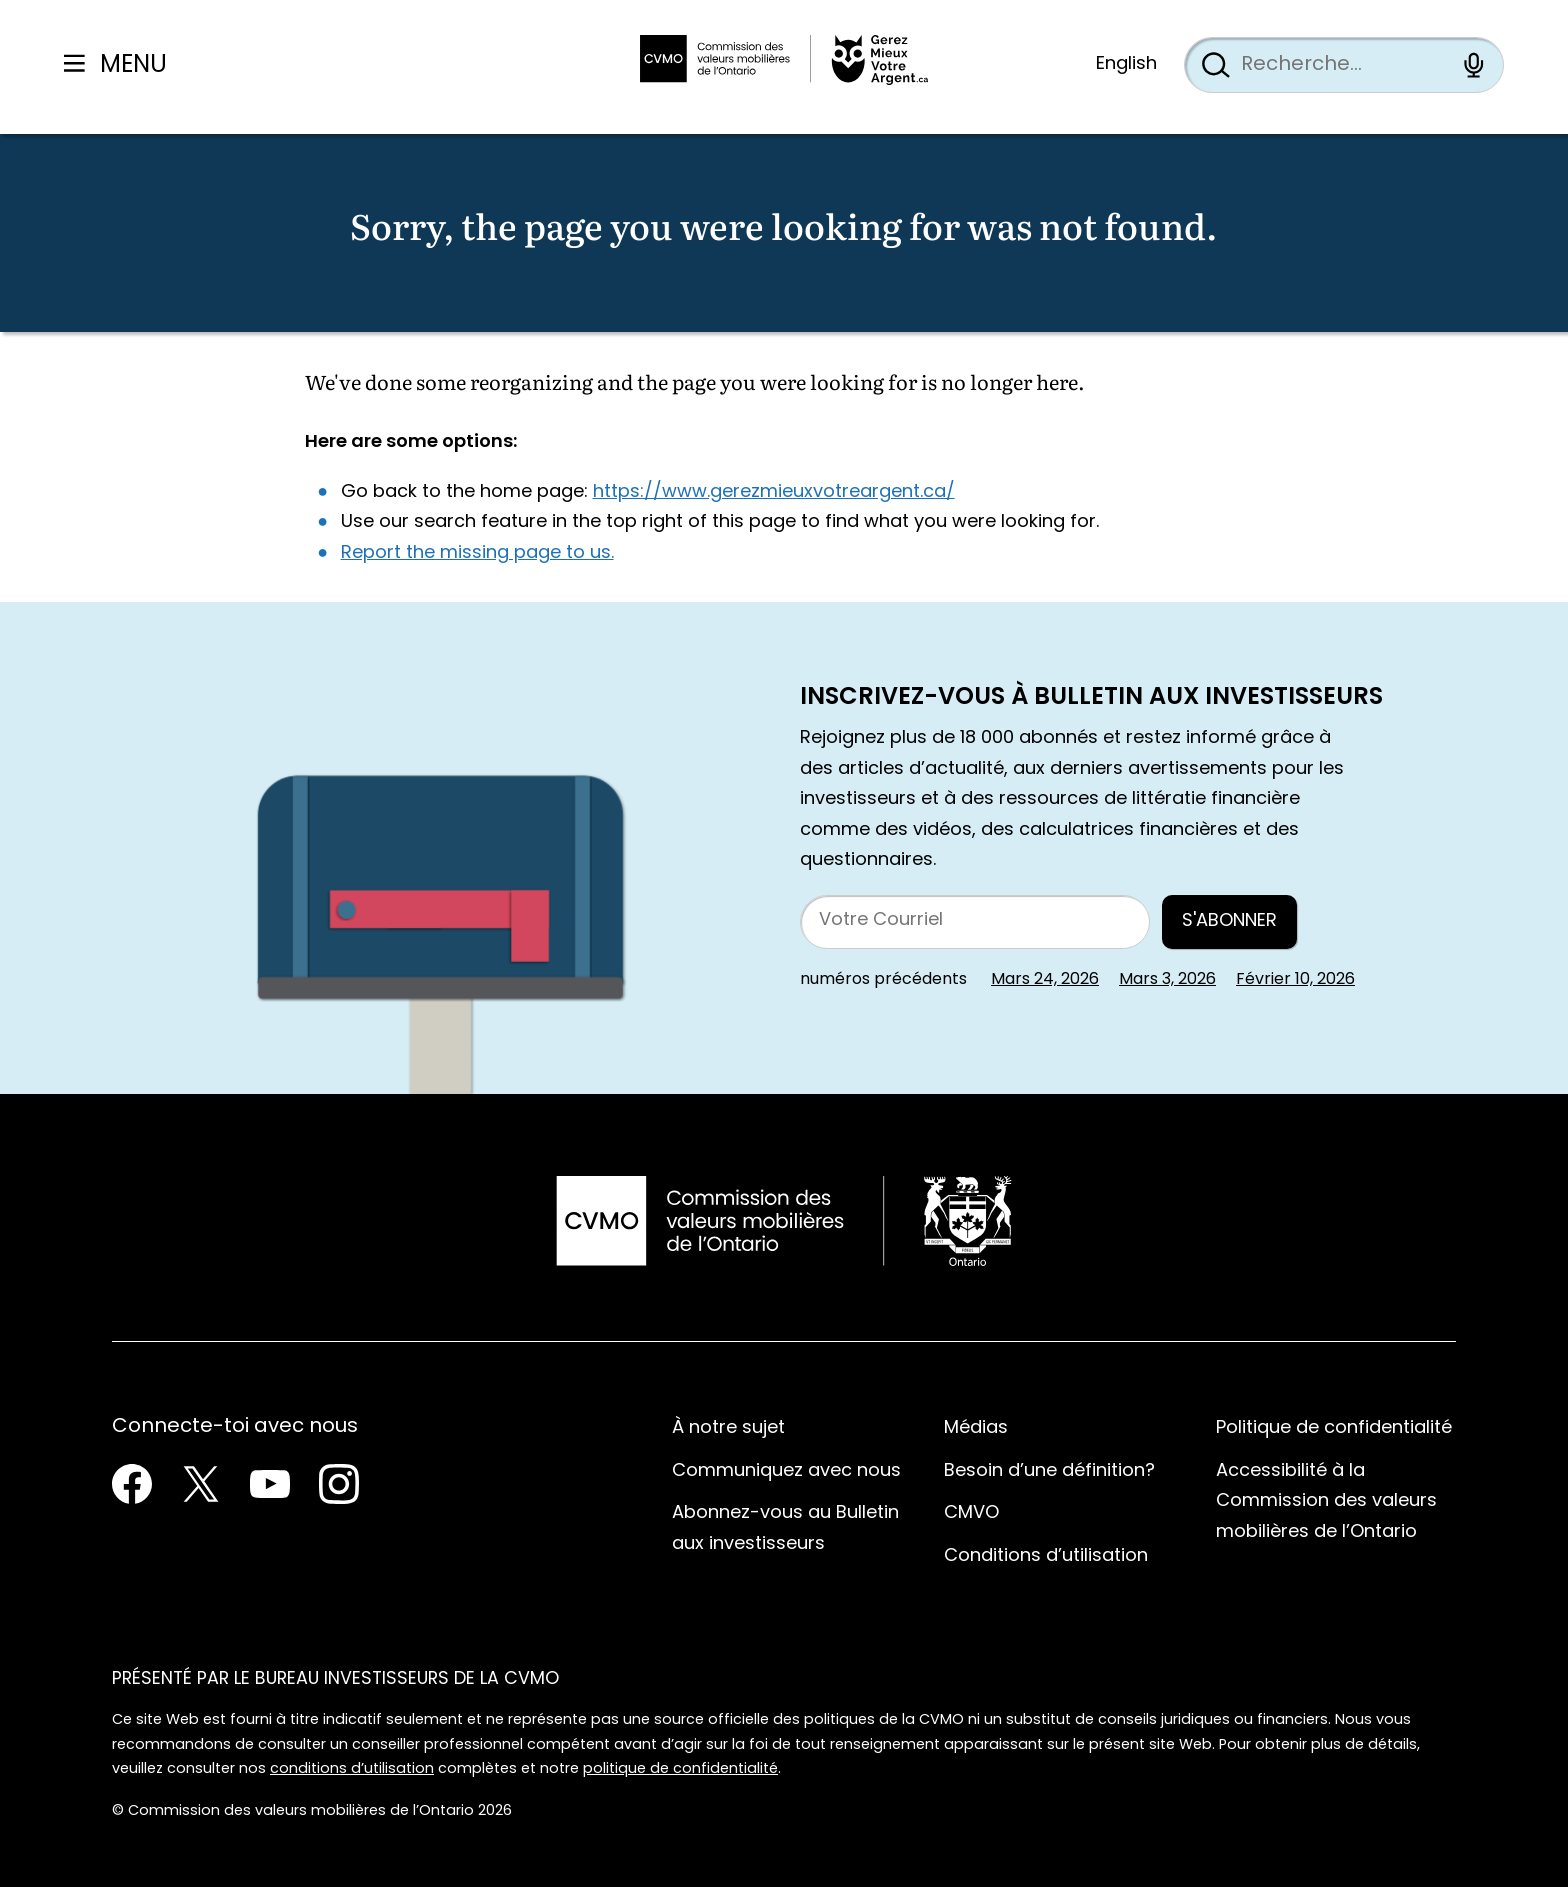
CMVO (971, 1513)
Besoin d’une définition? (1049, 1471)
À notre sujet (728, 1428)
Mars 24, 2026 (1045, 980)
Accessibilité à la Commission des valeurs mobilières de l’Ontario (1326, 1502)
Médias (976, 1428)
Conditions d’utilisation (1046, 1556)
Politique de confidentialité (1334, 1428)
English (1126, 64)
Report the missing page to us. (477, 553)
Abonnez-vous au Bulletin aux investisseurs (785, 1529)
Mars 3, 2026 (1167, 980)
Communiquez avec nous (786, 1471)
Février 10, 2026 (1295, 980)
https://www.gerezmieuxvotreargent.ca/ (774, 492)
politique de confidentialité (680, 1769)
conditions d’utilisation (352, 1769)
